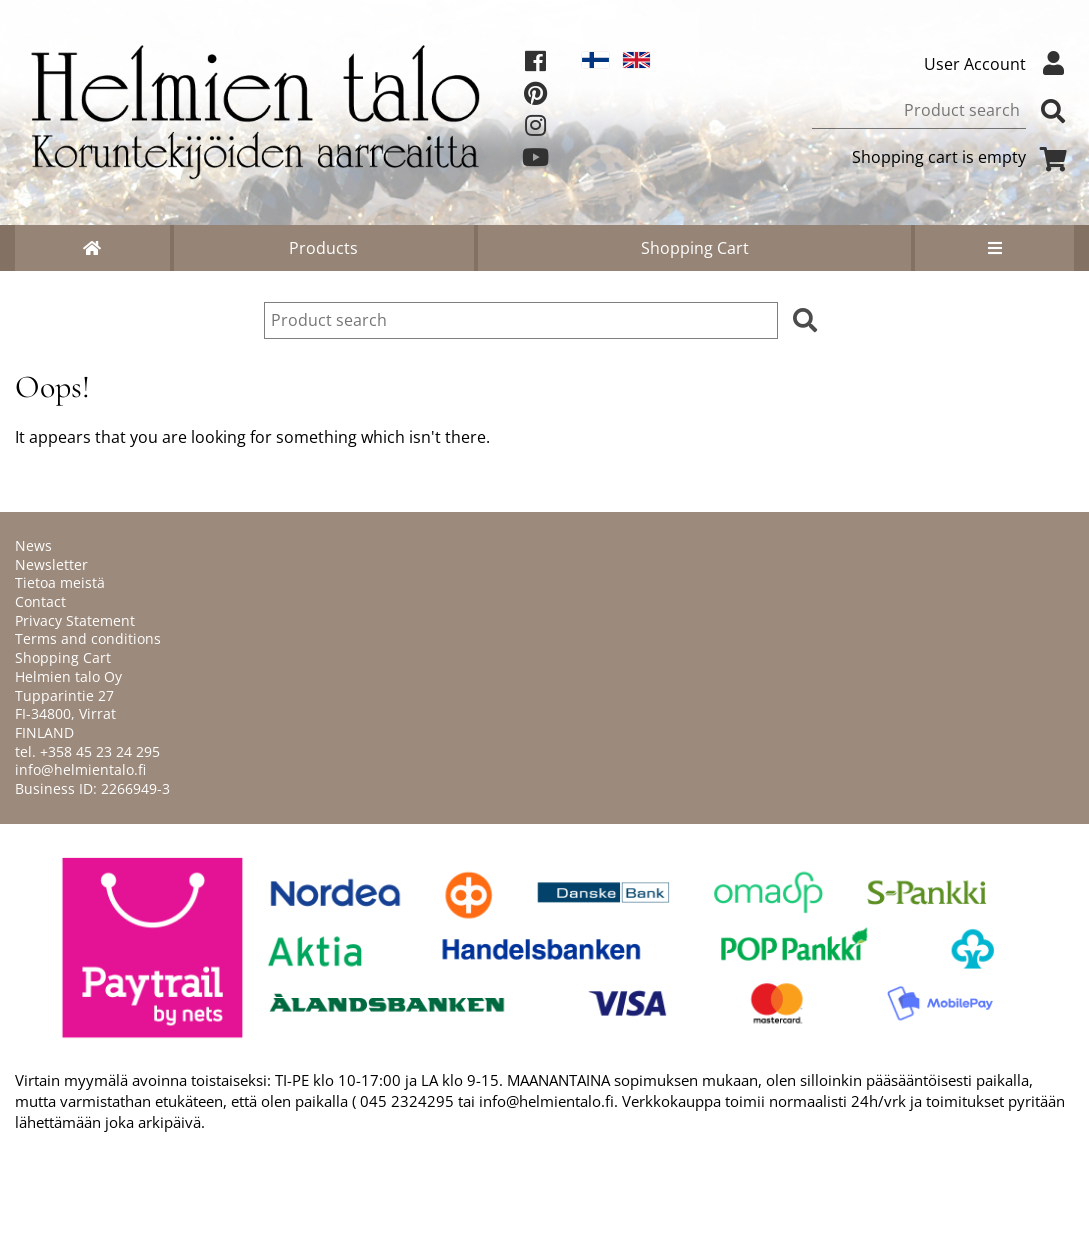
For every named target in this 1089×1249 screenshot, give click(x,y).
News (33, 545)
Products (323, 248)
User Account (999, 64)
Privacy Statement (75, 620)
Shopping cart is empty (963, 157)
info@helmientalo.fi (80, 769)
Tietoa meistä (60, 582)
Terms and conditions (88, 638)
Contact (40, 601)
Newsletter (51, 564)
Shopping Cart (695, 248)
